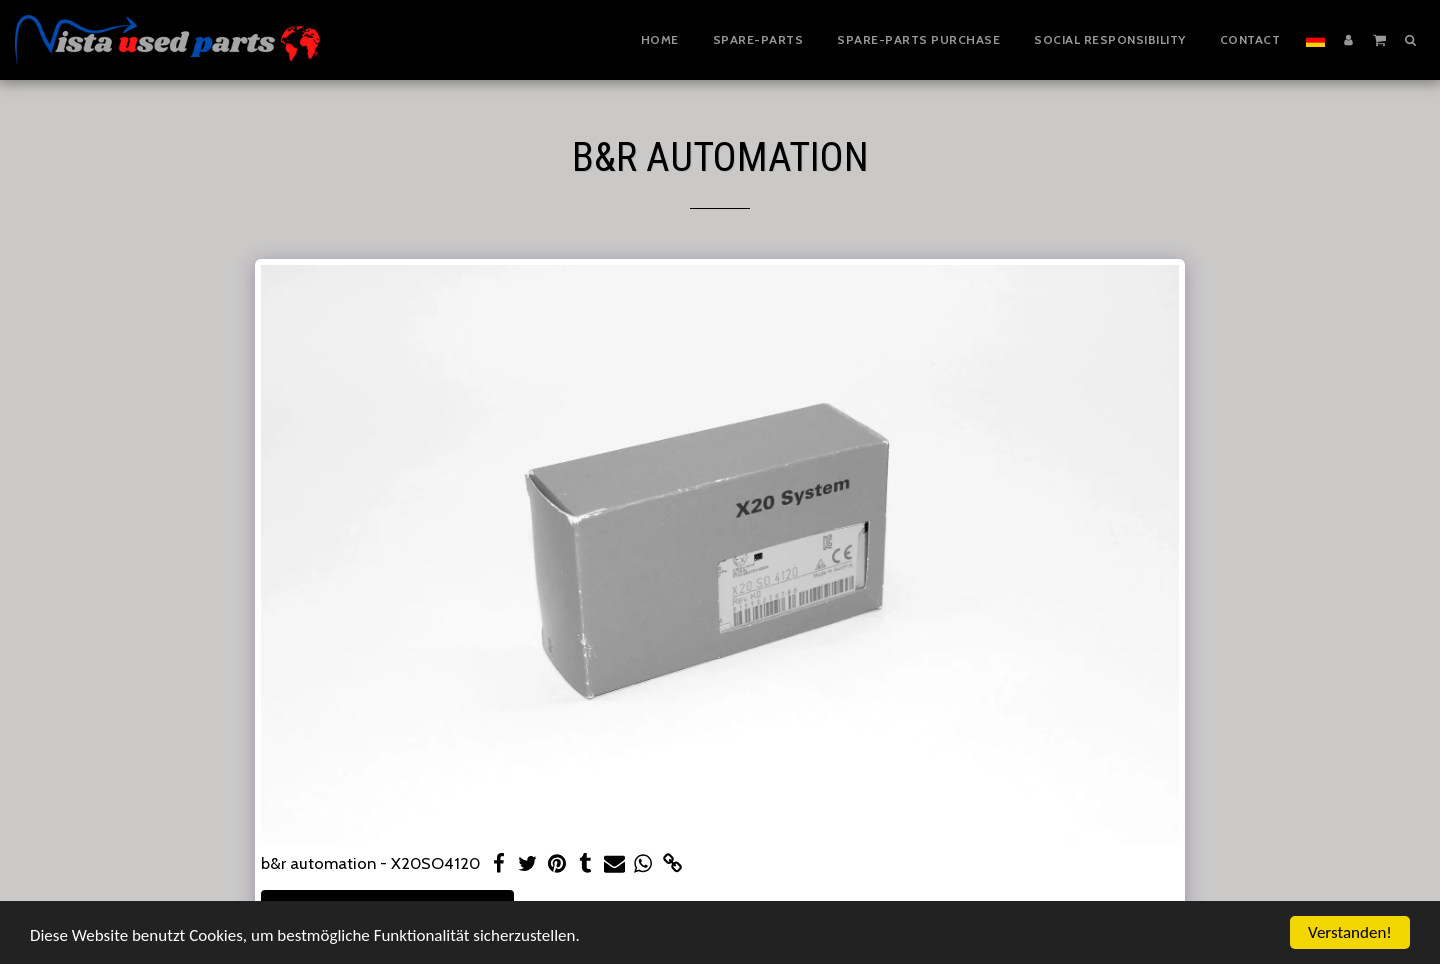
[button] (1379, 39)
